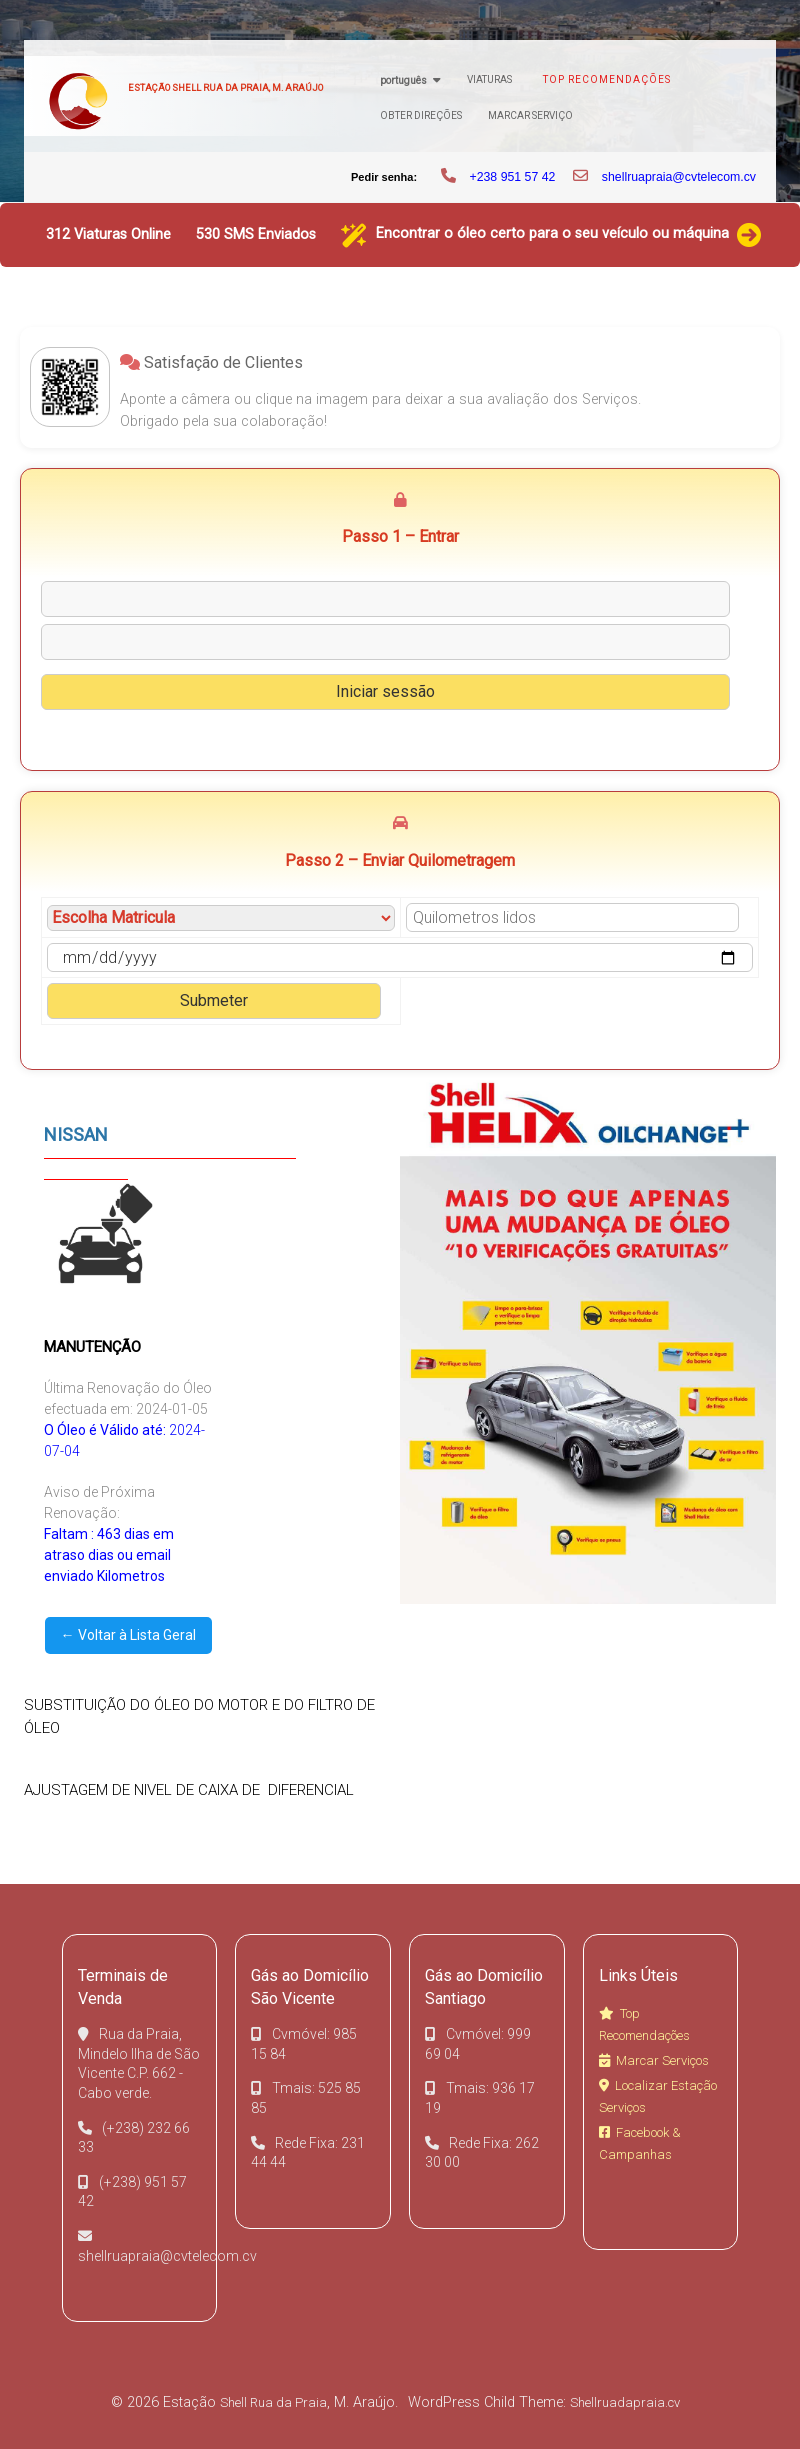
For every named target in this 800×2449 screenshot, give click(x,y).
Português (403, 80)
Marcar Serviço (530, 115)
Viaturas (489, 79)
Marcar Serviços (654, 2060)
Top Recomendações (607, 79)
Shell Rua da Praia (273, 2402)
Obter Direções (421, 115)
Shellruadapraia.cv (625, 2402)
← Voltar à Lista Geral (128, 1635)
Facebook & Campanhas (640, 2143)
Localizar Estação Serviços (658, 2096)
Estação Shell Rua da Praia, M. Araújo (225, 87)
